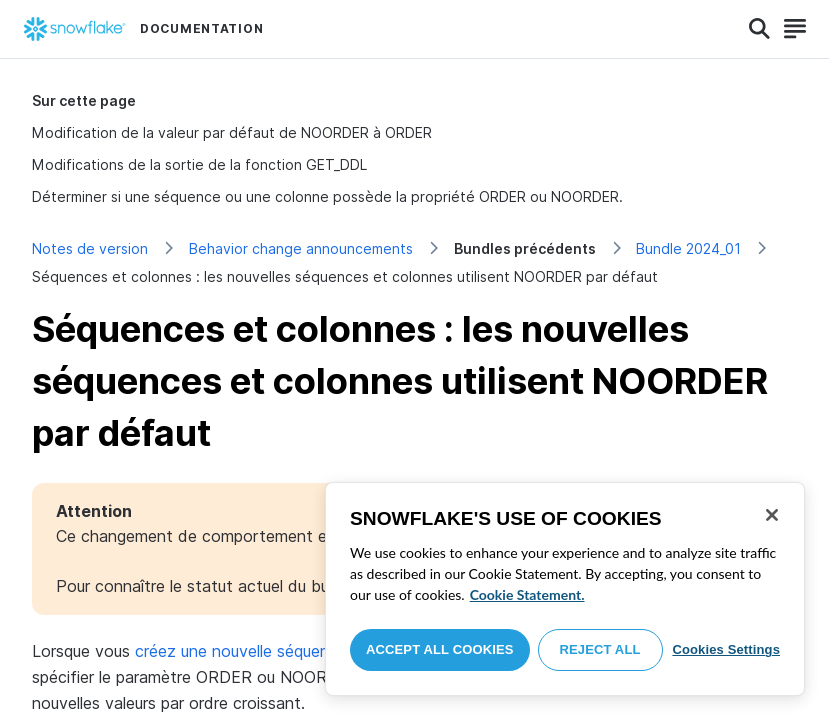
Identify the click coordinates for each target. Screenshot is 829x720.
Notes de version (90, 248)
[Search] (759, 29)
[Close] (772, 515)
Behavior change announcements (301, 248)
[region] (565, 589)
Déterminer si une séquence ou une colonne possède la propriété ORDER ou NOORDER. (327, 196)
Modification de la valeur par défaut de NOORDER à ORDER (232, 132)
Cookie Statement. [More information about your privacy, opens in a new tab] (527, 594)
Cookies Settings (726, 649)
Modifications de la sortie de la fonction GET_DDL (199, 164)
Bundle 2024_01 (688, 248)
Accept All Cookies (440, 649)
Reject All (600, 649)
